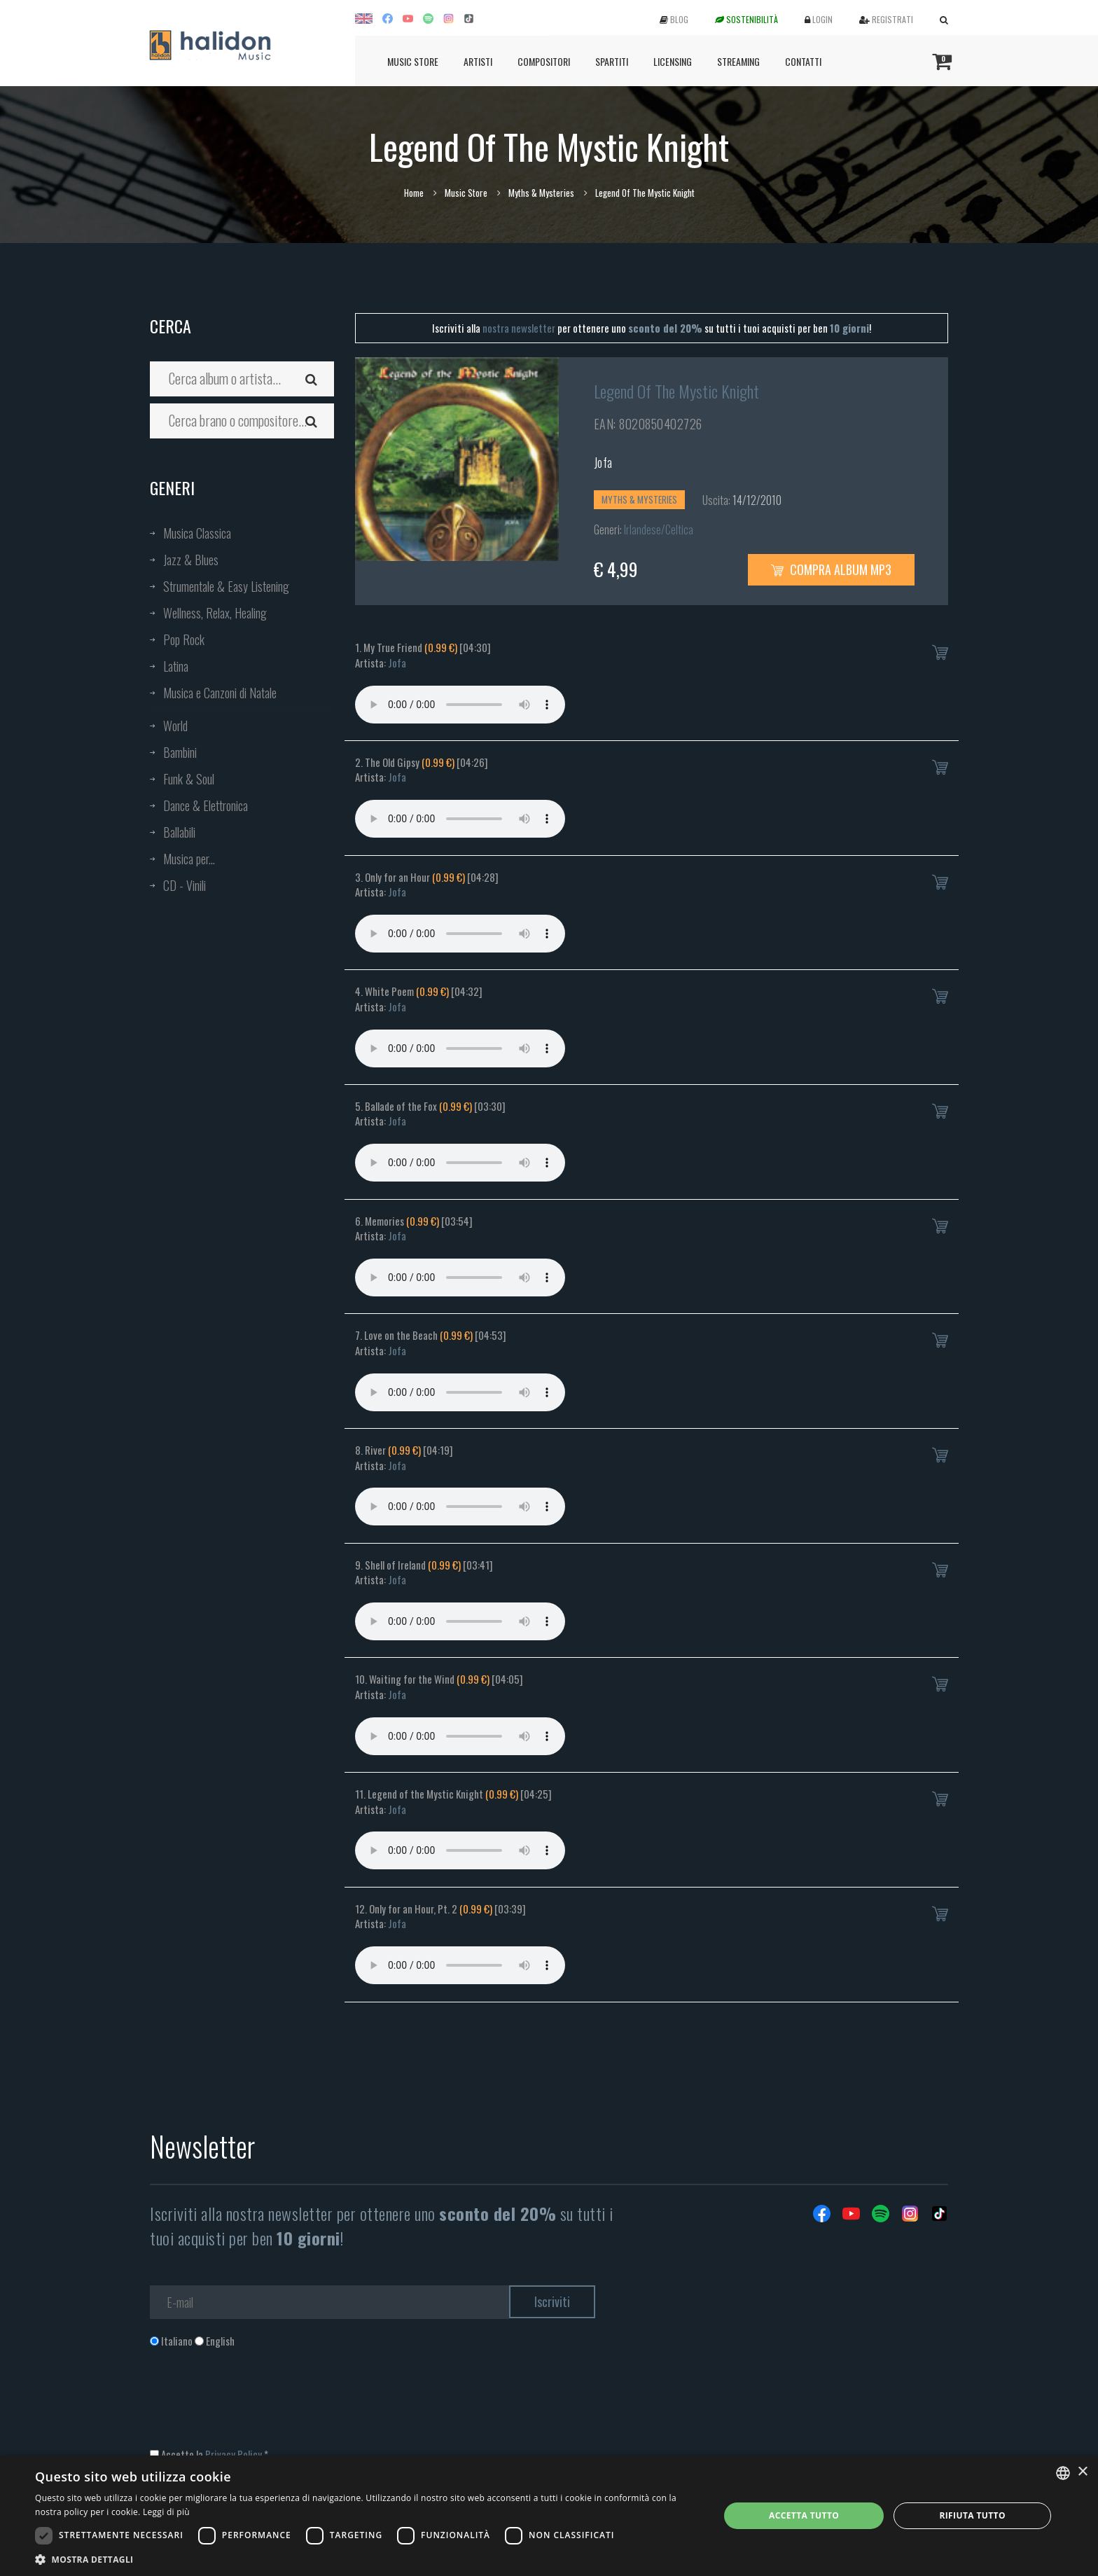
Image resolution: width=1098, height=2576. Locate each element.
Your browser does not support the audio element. (460, 704)
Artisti (478, 61)
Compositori (543, 61)
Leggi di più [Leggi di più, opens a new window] (166, 2512)
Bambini (180, 752)
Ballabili (179, 832)
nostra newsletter (518, 327)
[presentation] (256, 2405)
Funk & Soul (188, 779)
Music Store (412, 61)
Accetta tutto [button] (804, 2515)
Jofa (603, 462)
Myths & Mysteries (541, 193)
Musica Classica (197, 533)
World (175, 725)
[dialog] (549, 2516)
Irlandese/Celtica (658, 529)
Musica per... (189, 859)
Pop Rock (183, 639)
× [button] (1082, 2472)
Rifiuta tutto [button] (972, 2515)
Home (414, 193)
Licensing (672, 61)
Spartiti (611, 61)
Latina (175, 666)
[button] (367, 2558)
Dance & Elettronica (205, 805)
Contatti (803, 61)
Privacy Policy (233, 2454)
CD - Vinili (184, 885)
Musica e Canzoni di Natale (220, 693)
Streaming (738, 61)
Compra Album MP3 (831, 569)
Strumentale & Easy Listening (226, 586)
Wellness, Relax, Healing (215, 613)
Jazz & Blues (190, 559)
